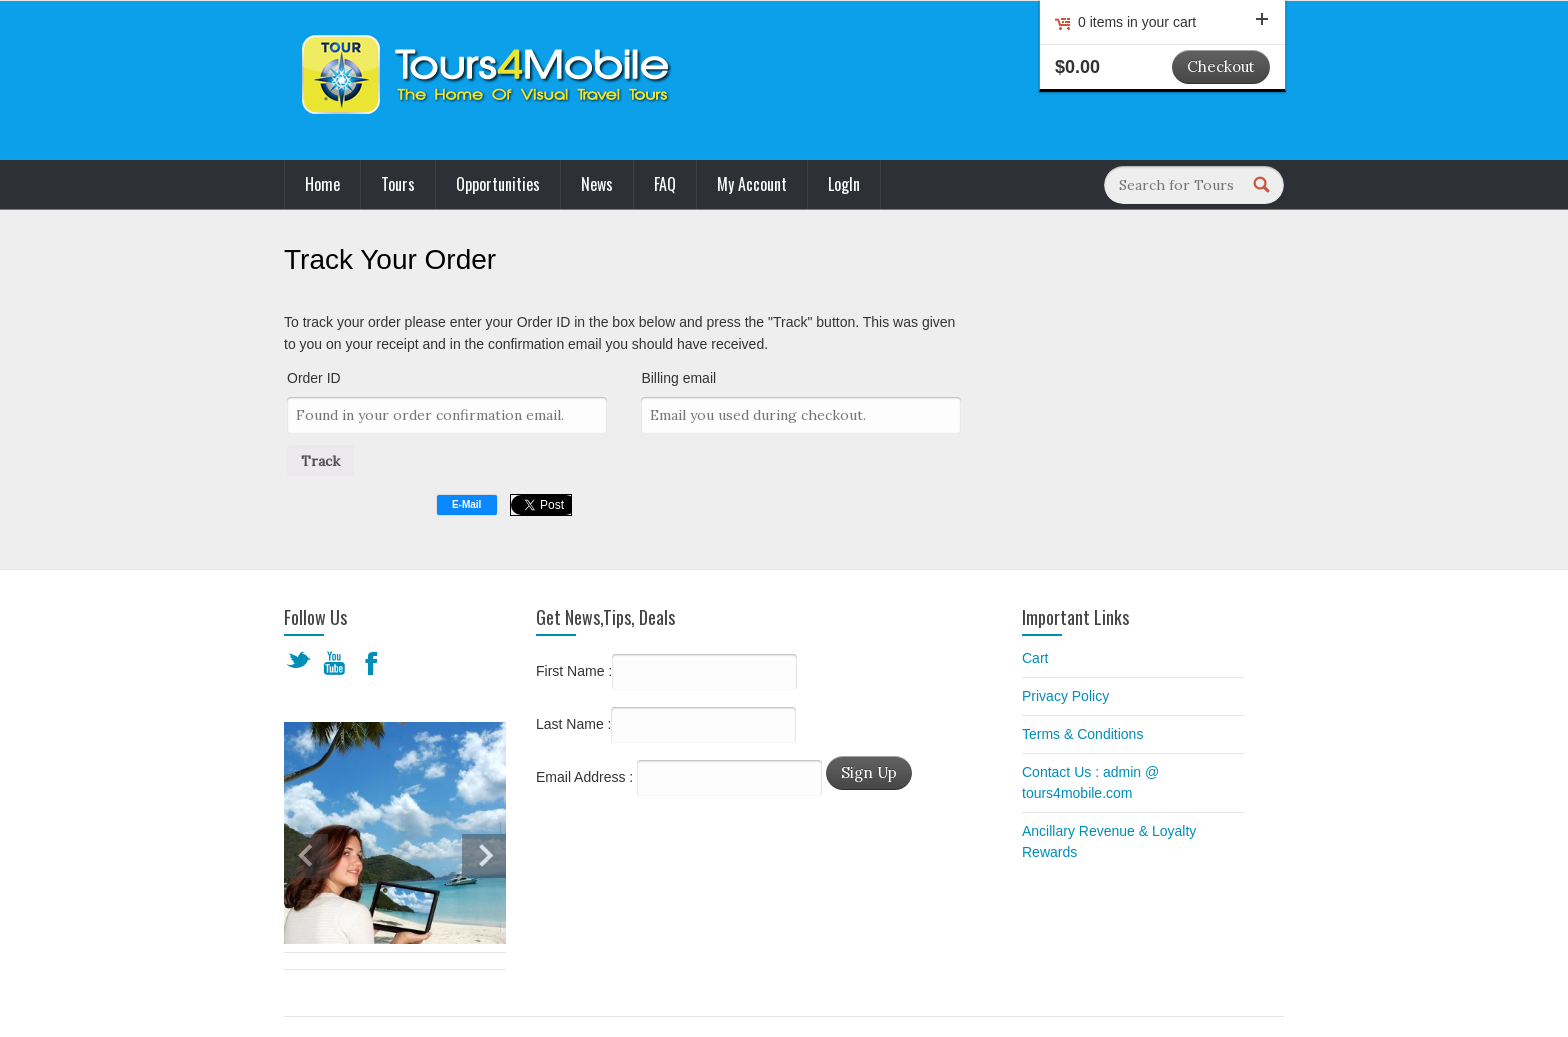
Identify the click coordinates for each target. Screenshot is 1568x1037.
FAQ (665, 184)
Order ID (314, 378)
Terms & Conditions (1082, 734)
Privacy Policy (1065, 696)
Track (320, 461)
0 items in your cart (1174, 22)
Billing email (678, 378)
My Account (752, 184)
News (597, 184)
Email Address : (584, 777)
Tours (398, 184)
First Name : (666, 672)
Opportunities (498, 184)
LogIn (844, 184)
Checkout (1221, 66)
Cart (1035, 658)
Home (322, 184)
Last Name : (666, 725)
